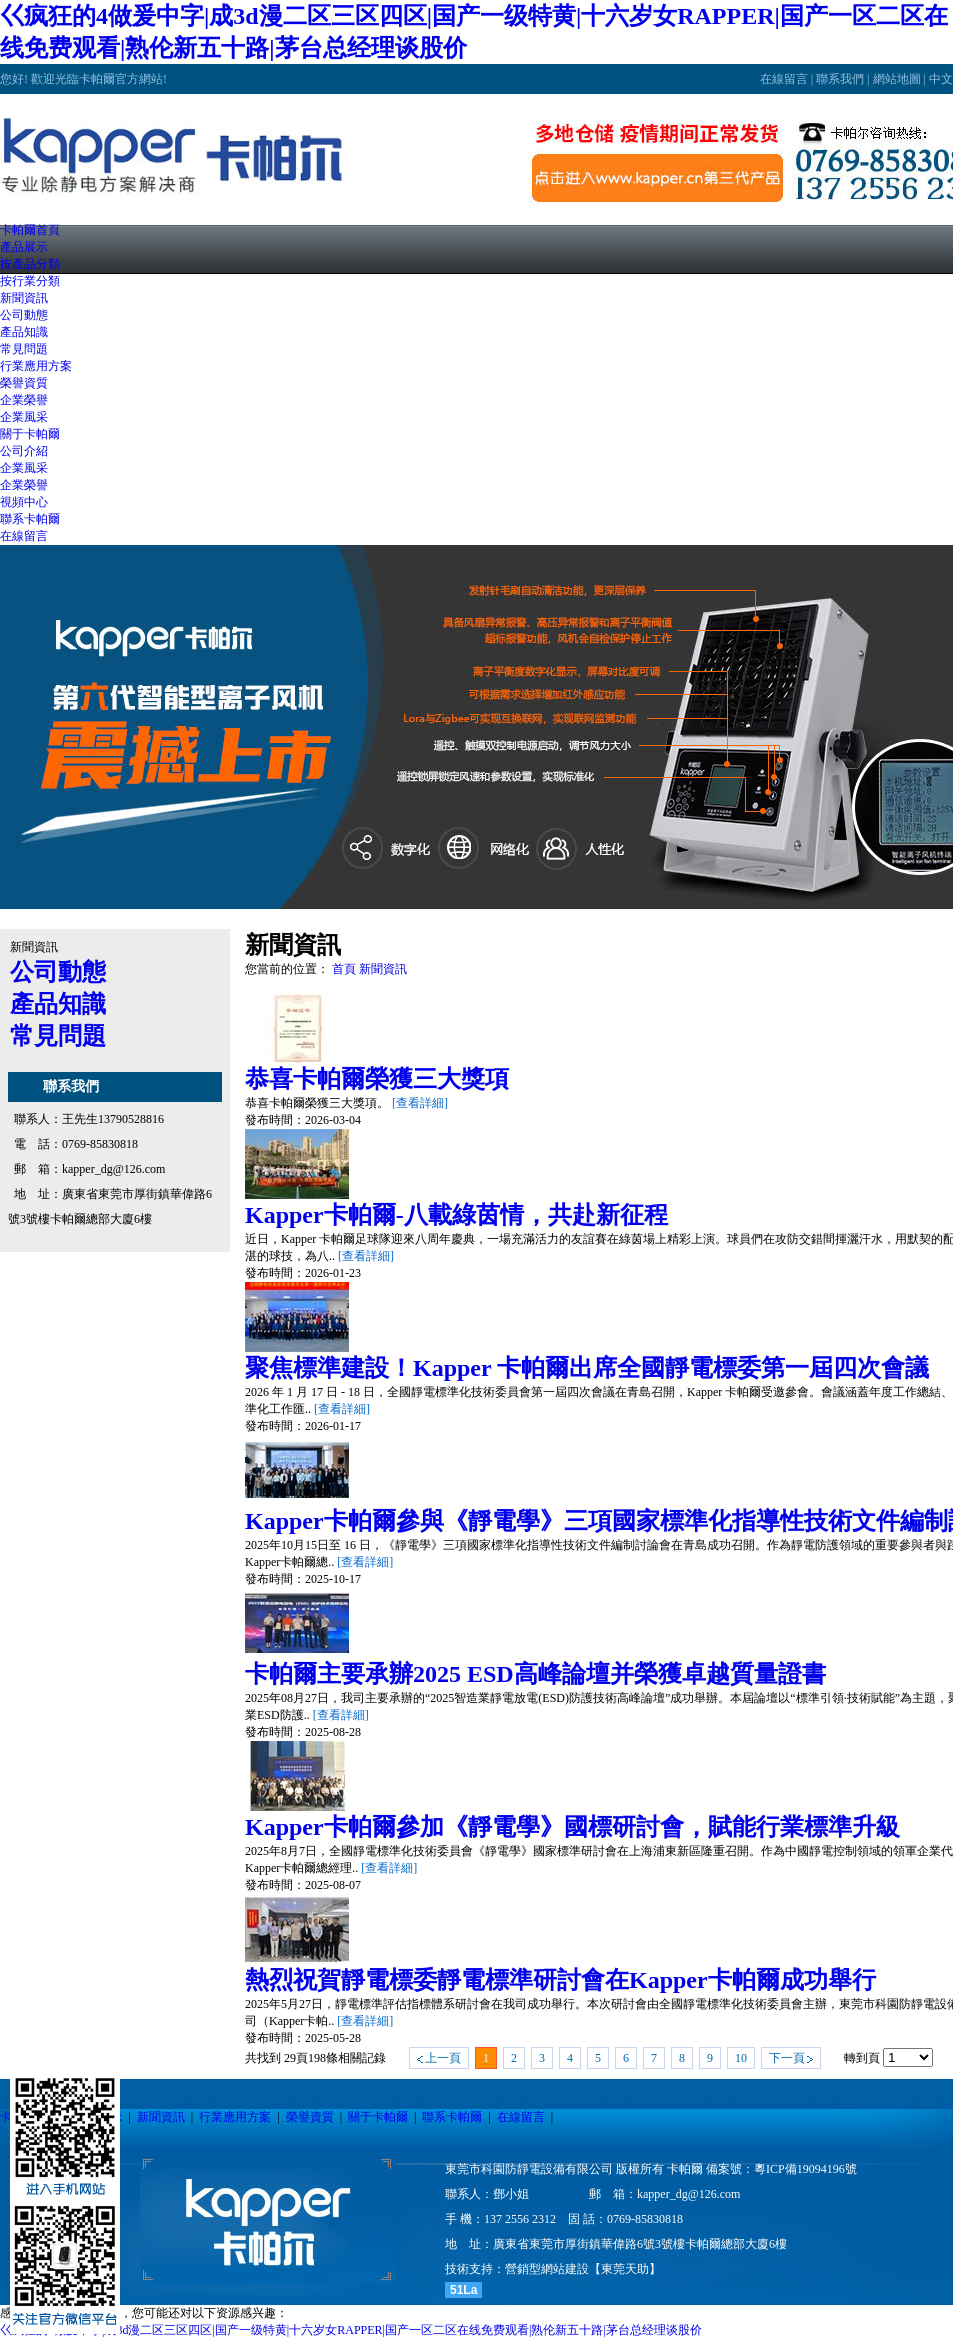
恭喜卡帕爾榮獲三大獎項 (377, 1079)
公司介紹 (24, 451)
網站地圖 (897, 79)
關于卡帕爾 (378, 2117)
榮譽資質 (310, 2117)
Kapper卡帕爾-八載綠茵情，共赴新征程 (456, 1215)
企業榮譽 (24, 400)
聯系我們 (840, 79)
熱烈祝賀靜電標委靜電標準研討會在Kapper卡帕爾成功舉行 (560, 1980)
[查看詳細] (420, 1103)
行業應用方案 (235, 2117)
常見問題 (24, 349)
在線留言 (784, 79)
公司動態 (24, 315)
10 (741, 2058)
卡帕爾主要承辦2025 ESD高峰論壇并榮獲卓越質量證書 (535, 1674)
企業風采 (24, 417)
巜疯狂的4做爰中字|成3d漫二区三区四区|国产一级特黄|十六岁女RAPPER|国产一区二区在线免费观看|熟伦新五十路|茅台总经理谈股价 (351, 2330)
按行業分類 (30, 281)
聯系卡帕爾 (452, 2117)
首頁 (344, 969)
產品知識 (24, 332)
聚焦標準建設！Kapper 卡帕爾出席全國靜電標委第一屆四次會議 (587, 1368)
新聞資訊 (383, 969)
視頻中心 (24, 502)
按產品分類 (30, 264)
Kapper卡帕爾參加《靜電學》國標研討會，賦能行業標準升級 (572, 1827)
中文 (941, 79)
